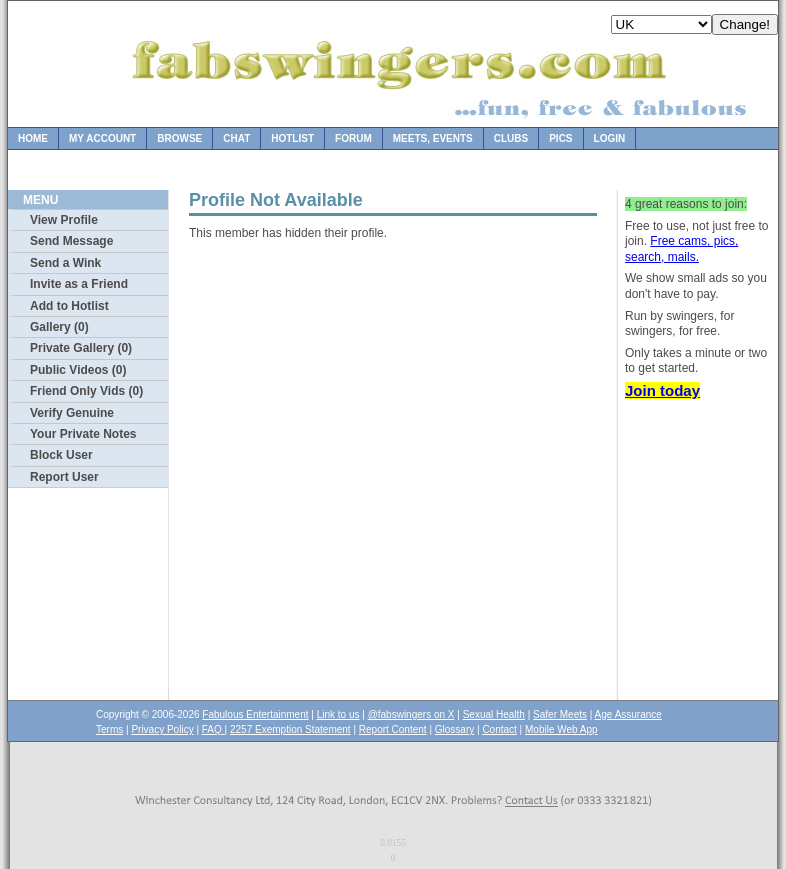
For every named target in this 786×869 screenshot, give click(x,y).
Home (33, 138)
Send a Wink (65, 263)
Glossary (454, 729)
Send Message (71, 241)
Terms (109, 729)
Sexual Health (494, 714)
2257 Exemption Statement (290, 729)
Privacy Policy (162, 729)
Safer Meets (560, 714)
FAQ (213, 729)
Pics (560, 138)
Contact (499, 729)
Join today (662, 390)
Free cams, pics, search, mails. (681, 249)
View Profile (64, 220)
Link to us (338, 714)
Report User (64, 477)
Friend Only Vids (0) (86, 391)
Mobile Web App (561, 729)
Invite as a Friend (79, 284)
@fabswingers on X (411, 714)
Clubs (511, 138)
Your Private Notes (83, 434)
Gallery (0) (59, 327)
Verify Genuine (72, 413)
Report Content (393, 729)
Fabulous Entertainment (255, 714)
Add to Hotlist (69, 306)
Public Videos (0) (78, 370)
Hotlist (292, 138)
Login (610, 138)
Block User (61, 455)
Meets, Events (433, 138)
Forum (353, 138)
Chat (236, 138)
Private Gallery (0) (81, 348)
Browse (179, 138)
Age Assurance (628, 714)
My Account (102, 138)
